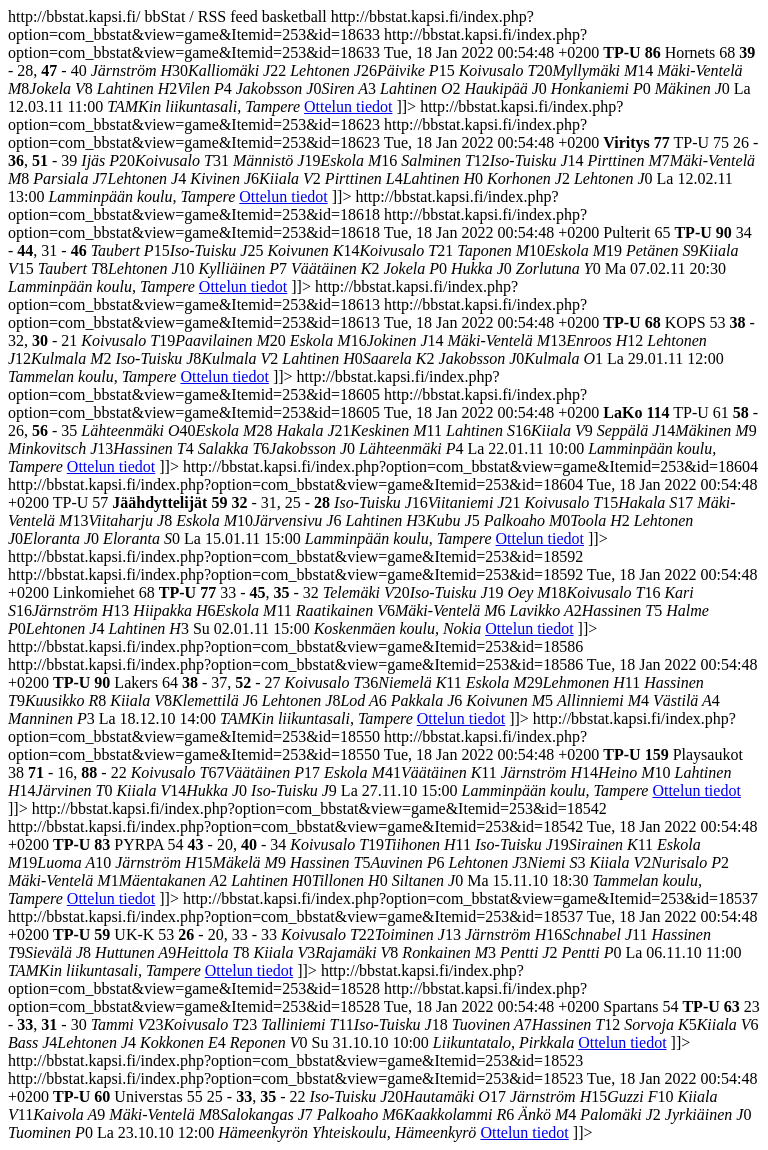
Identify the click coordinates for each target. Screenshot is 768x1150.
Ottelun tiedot (348, 106)
